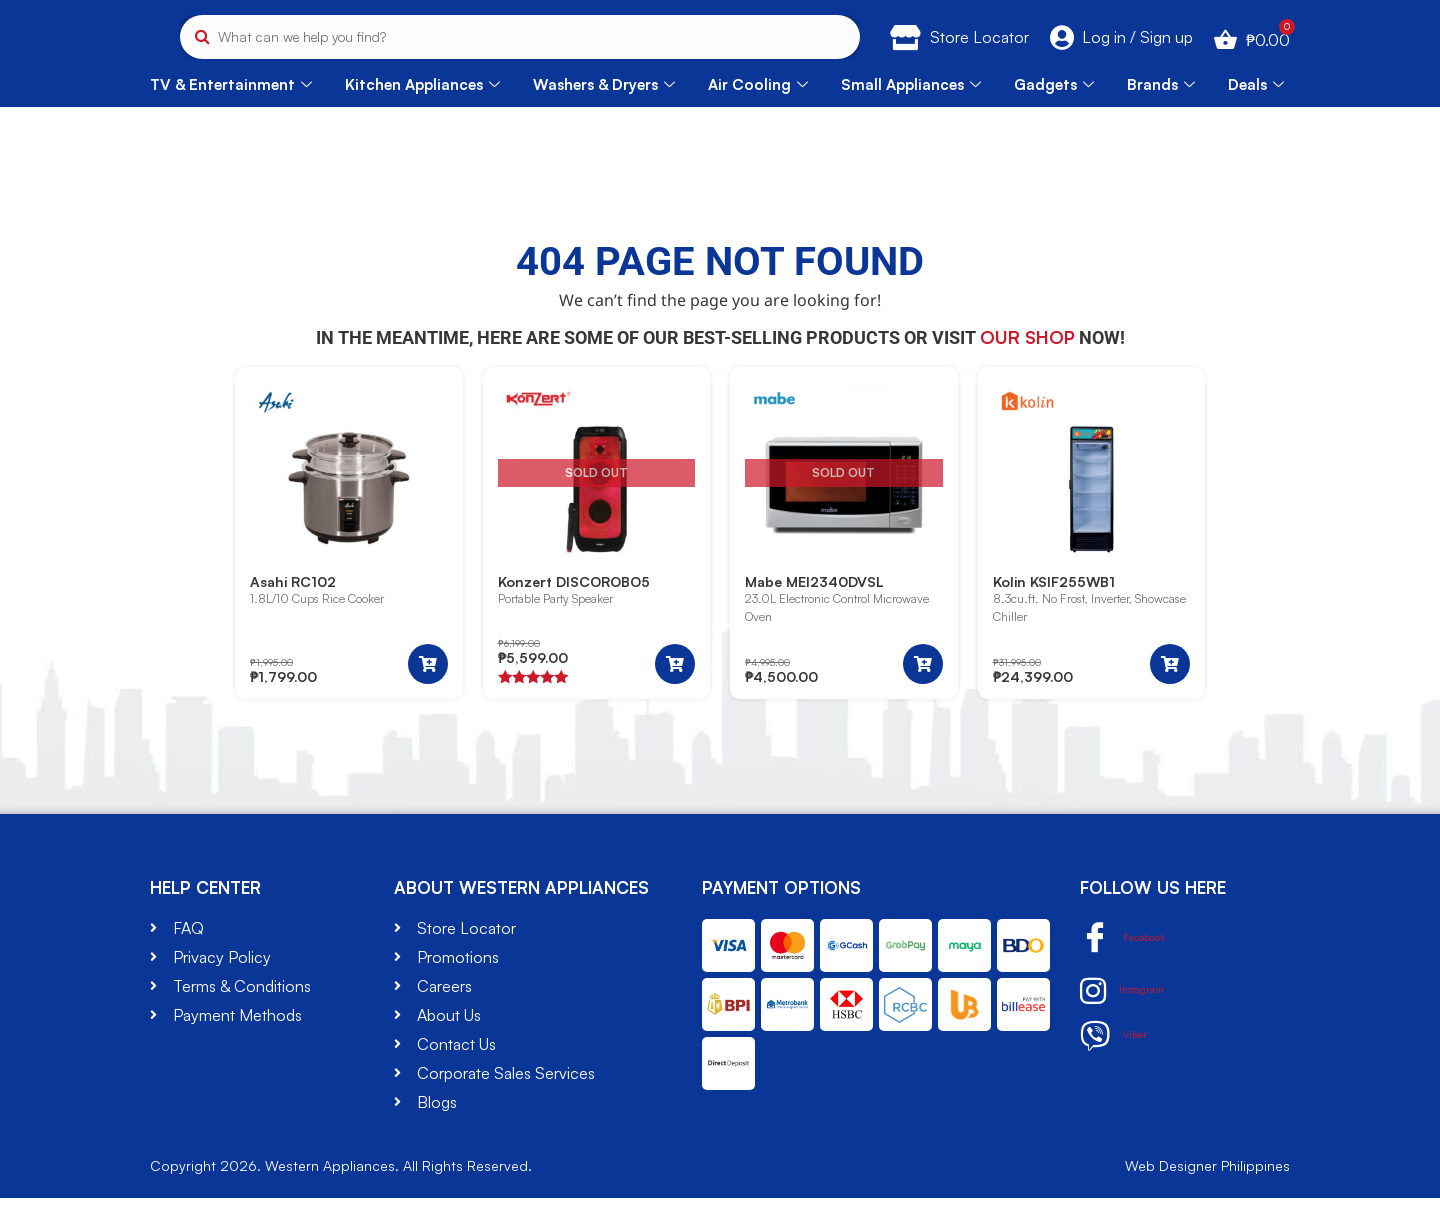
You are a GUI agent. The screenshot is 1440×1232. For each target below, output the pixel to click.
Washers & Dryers (604, 117)
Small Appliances (911, 117)
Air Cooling (758, 117)
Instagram (1134, 1025)
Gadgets (1054, 117)
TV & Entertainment (231, 117)
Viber (1120, 1070)
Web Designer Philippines (1207, 1199)
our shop (1027, 370)
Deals (1256, 117)
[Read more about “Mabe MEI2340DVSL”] (923, 698)
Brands (1161, 117)
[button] (428, 698)
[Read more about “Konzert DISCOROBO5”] (675, 698)
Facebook (1137, 972)
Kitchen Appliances (422, 117)
